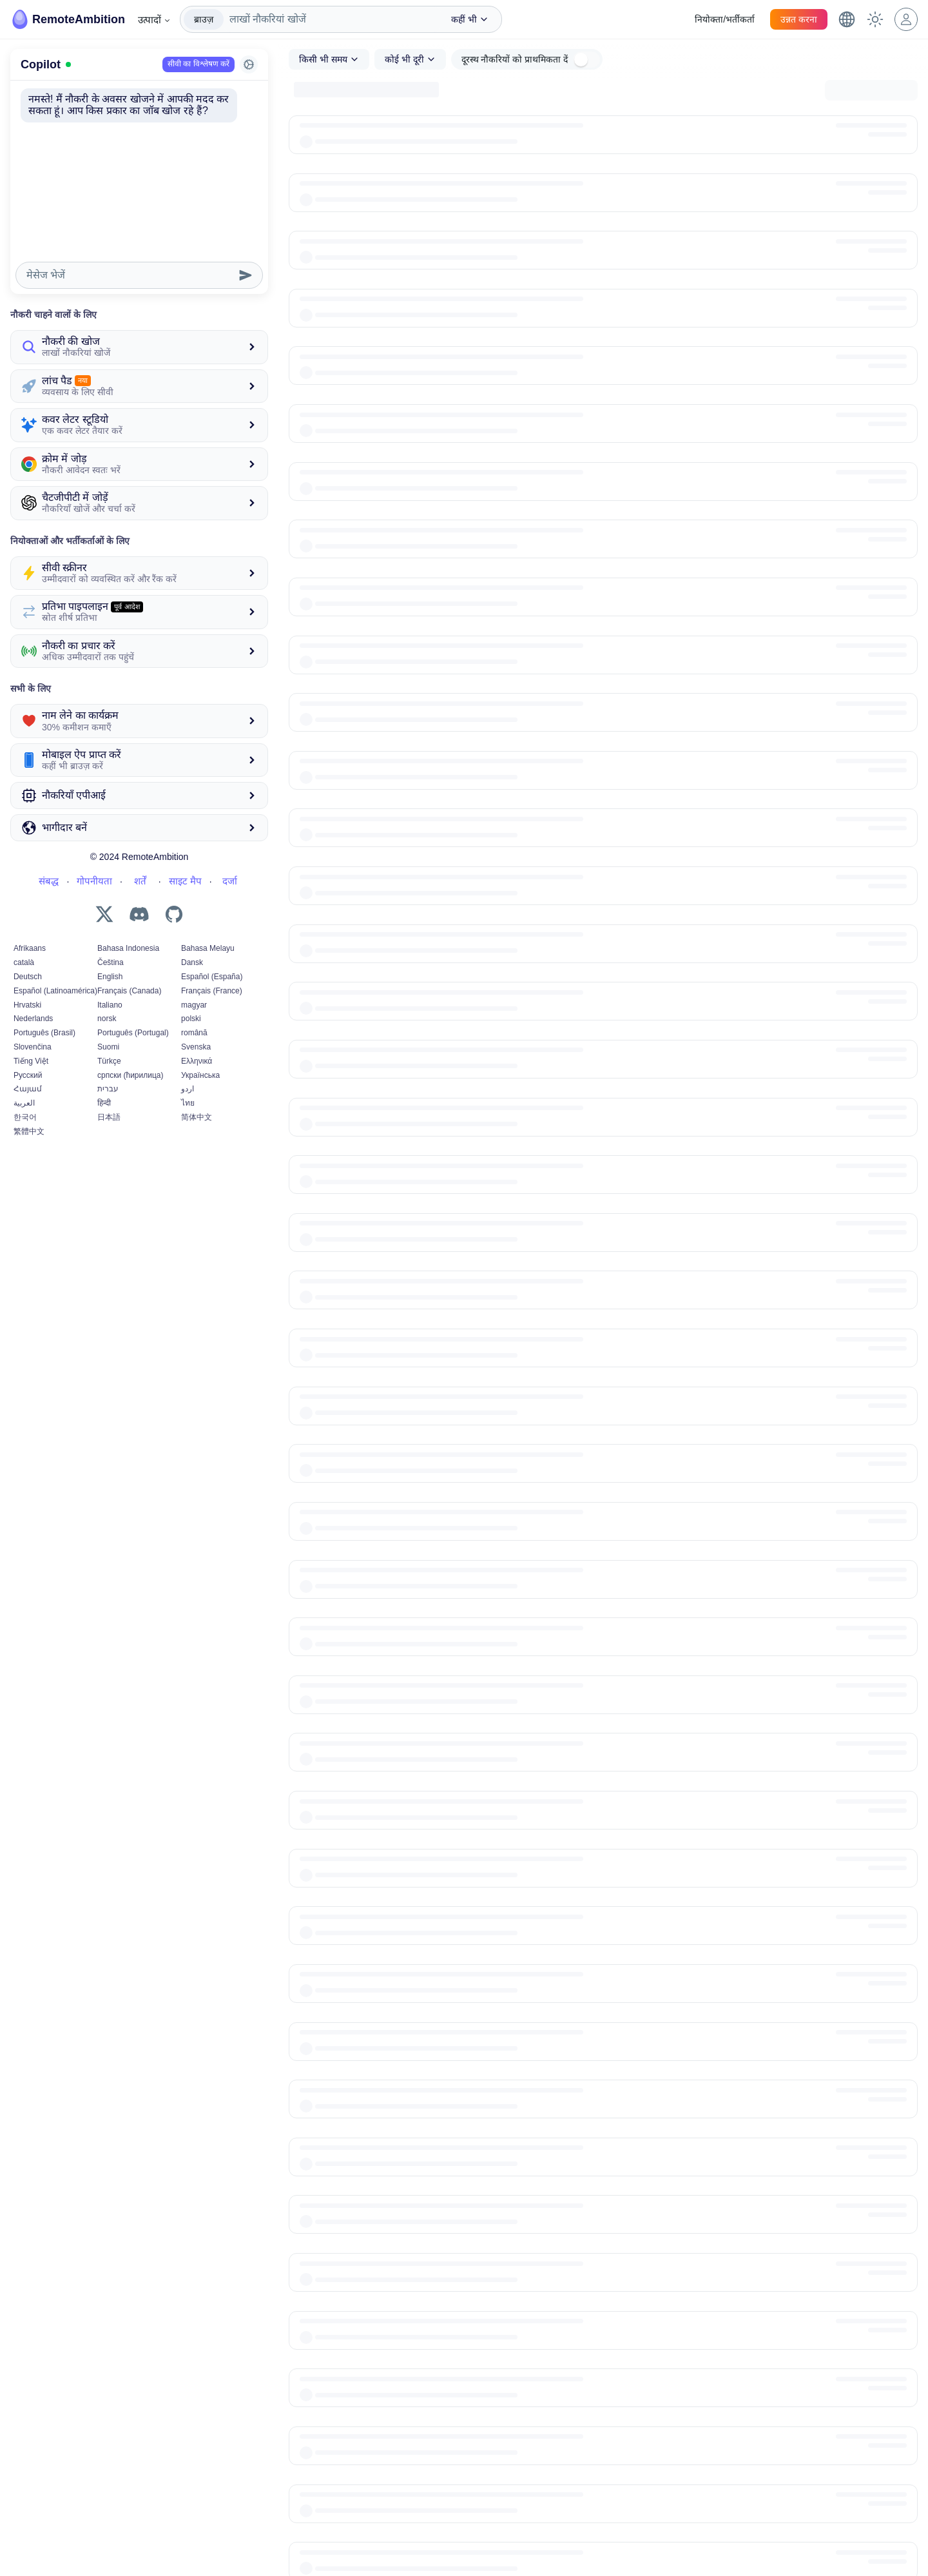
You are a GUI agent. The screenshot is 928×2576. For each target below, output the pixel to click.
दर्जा (229, 880)
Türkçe (109, 1061)
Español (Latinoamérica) (55, 990)
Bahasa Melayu (208, 948)
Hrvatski (27, 1005)
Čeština (110, 962)
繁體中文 (29, 1131)
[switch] (586, 60)
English (109, 976)
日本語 (109, 1117)
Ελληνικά (196, 1061)
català (24, 962)
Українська (200, 1075)
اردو (187, 1088)
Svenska (196, 1046)
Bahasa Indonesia (128, 948)
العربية (24, 1102)
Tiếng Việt (31, 1061)
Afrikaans (30, 948)
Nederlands (33, 1018)
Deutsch (28, 976)
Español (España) (211, 976)
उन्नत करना (798, 19)
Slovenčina (33, 1046)
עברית (108, 1088)
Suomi (108, 1046)
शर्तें (140, 880)
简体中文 (196, 1117)
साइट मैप (185, 880)
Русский (28, 1075)
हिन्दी (104, 1102)
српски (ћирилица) (130, 1075)
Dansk (192, 962)
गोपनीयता (94, 880)
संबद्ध (49, 880)
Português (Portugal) (133, 1032)
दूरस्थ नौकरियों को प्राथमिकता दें (514, 59)
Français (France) (211, 990)
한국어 (25, 1117)
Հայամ (28, 1088)
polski (191, 1018)
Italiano (109, 1005)
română (194, 1032)
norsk (106, 1018)
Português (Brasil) (44, 1032)
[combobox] (331, 19)
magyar (194, 1005)
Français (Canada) (129, 990)
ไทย (188, 1102)
